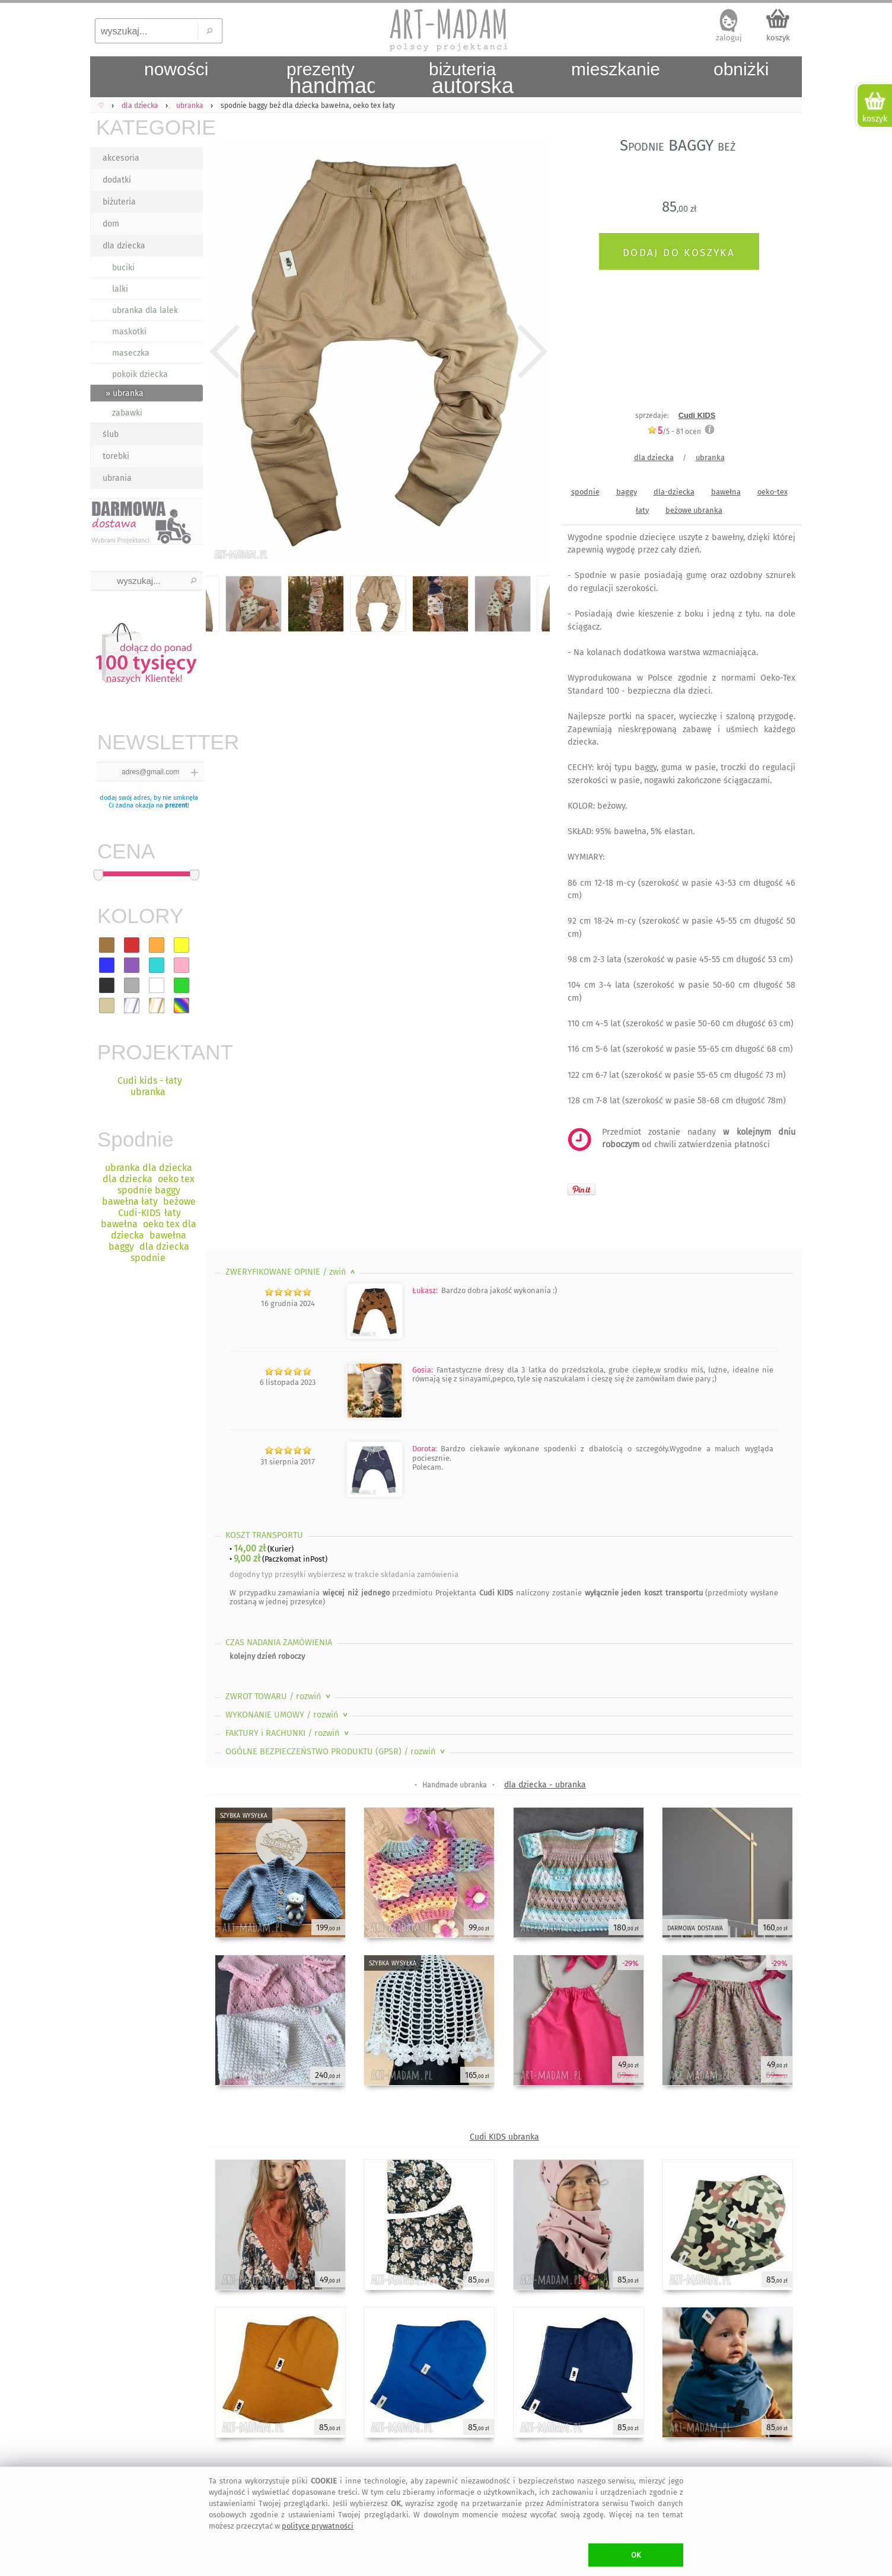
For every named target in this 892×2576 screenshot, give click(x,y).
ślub (111, 434)
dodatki (117, 180)
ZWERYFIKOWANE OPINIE (291, 1272)
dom (111, 224)
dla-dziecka (674, 491)
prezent (176, 805)
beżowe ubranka (693, 510)
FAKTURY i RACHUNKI (288, 1733)
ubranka (710, 457)
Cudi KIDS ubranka (504, 2137)
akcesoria (121, 158)
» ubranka (125, 393)
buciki (123, 268)
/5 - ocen (674, 431)
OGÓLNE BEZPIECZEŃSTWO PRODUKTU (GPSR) (336, 1752)
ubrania (117, 478)
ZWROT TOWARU (279, 1696)
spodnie (585, 491)
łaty (642, 510)
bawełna (726, 491)
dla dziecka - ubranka (545, 1785)
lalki (120, 289)
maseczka (130, 353)
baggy (626, 491)
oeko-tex (772, 491)
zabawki (127, 413)
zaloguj (729, 37)
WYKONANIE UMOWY (287, 1715)
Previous (225, 351)
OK (636, 2555)
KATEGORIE (149, 127)
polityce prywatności (317, 2525)
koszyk (778, 37)
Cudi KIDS (697, 415)
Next (530, 351)
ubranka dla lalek (145, 310)
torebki (116, 456)
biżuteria (119, 202)
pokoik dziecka (140, 374)
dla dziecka (124, 246)
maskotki (129, 332)
